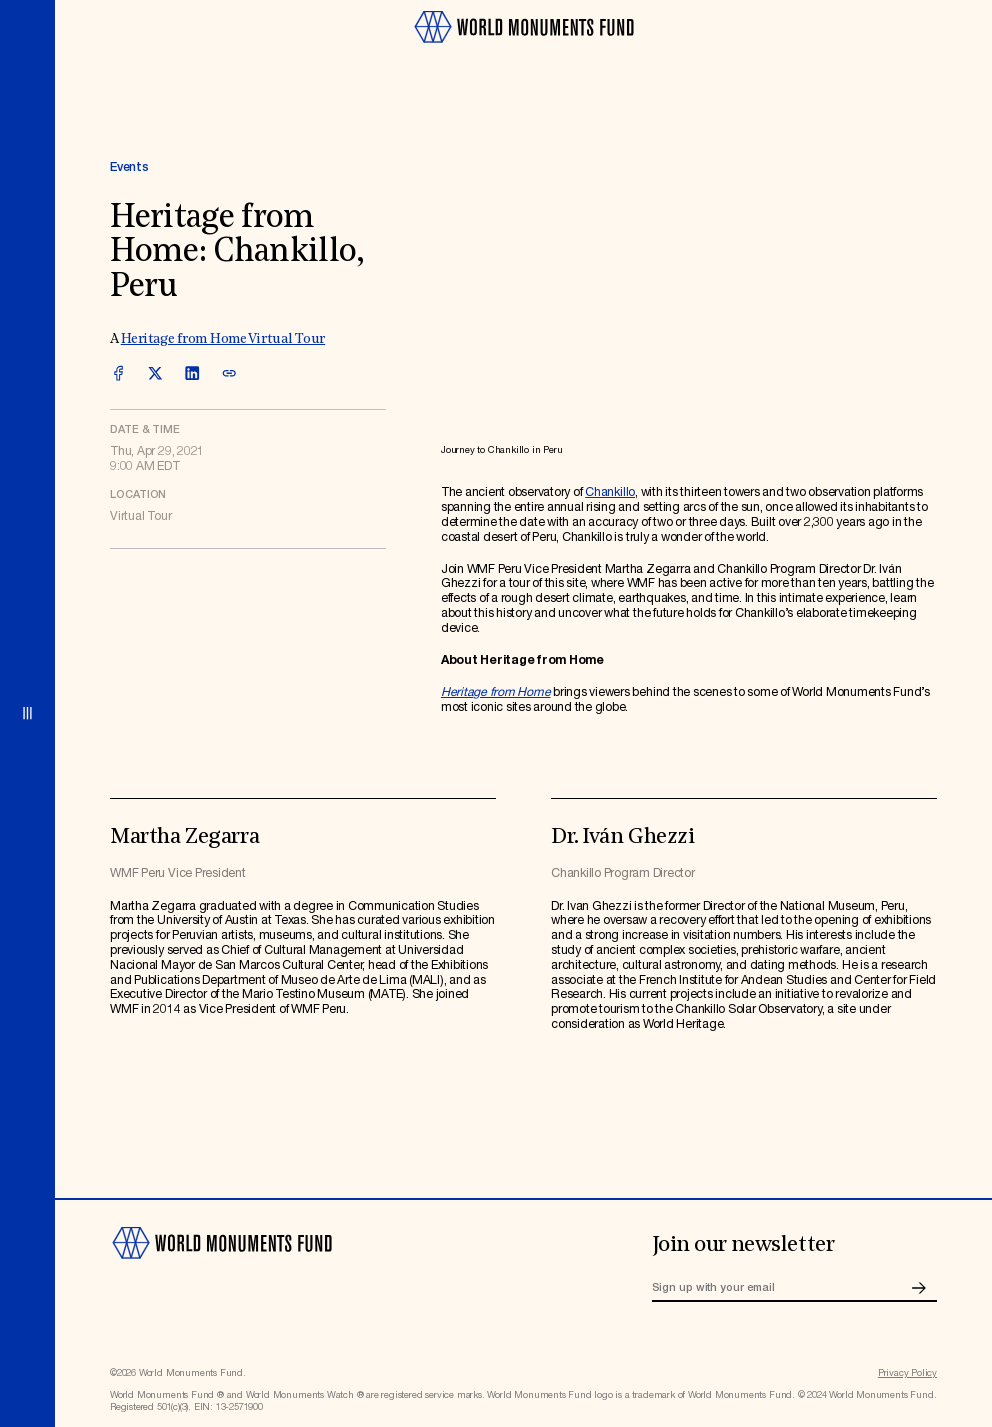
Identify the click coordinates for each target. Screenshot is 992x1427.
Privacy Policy (907, 1373)
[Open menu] (27, 713)
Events (129, 167)
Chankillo (610, 492)
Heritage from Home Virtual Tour (223, 339)
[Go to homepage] (523, 49)
